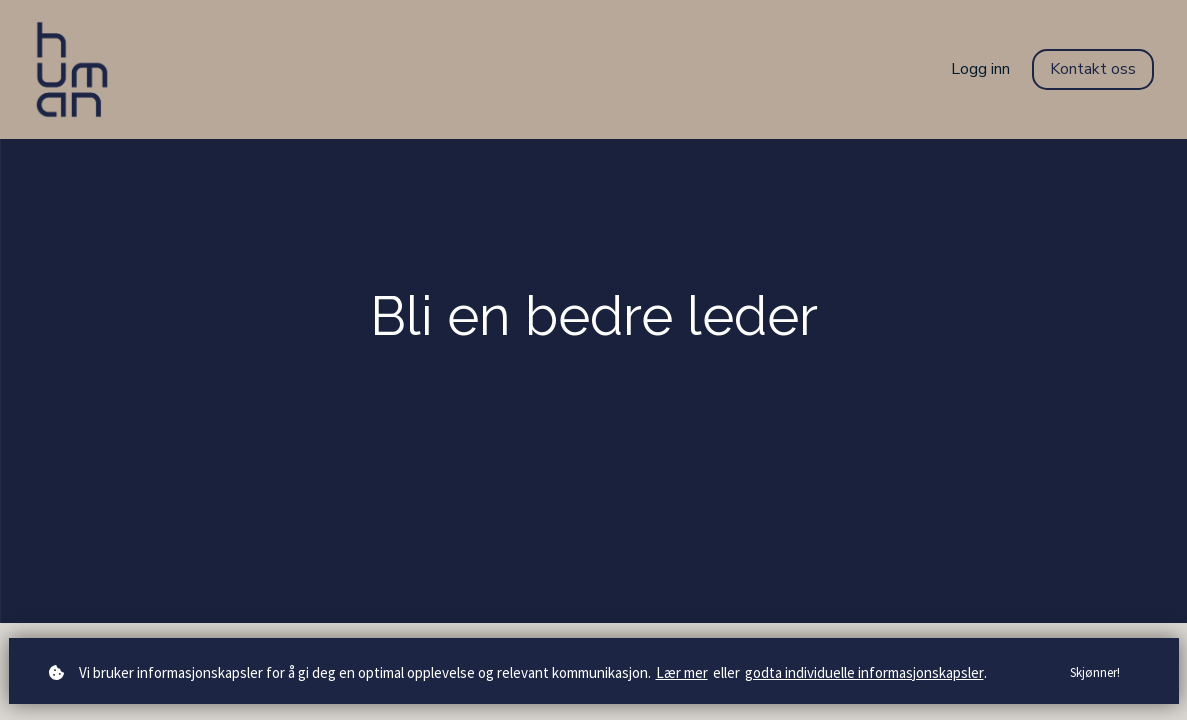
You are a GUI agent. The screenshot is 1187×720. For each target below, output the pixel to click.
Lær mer (682, 672)
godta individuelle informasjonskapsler (864, 672)
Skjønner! (1095, 672)
